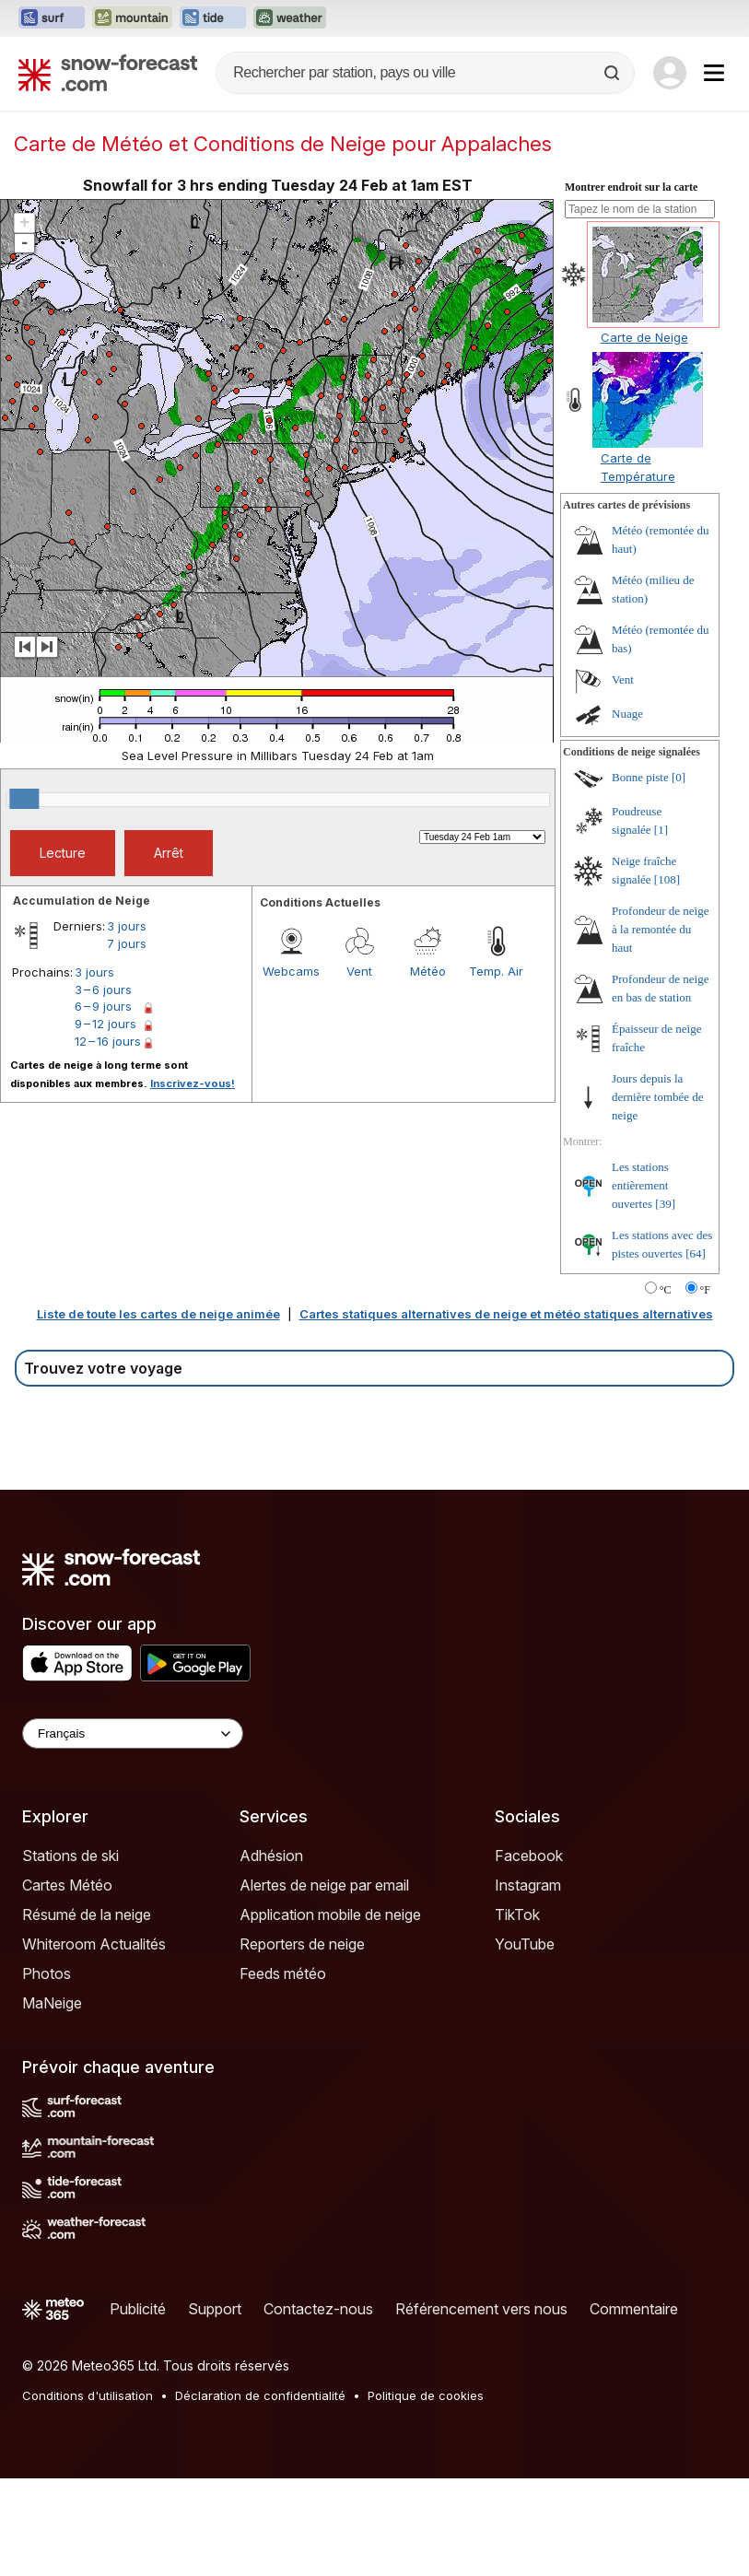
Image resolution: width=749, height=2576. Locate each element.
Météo (428, 1068)
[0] (678, 875)
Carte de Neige (644, 434)
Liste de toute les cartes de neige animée (158, 1411)
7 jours (126, 1041)
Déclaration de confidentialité (260, 2493)
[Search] (613, 73)
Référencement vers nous (481, 2406)
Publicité (138, 2406)
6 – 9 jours (103, 1103)
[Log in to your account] (669, 72)
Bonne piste (640, 875)
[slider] (24, 896)
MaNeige (52, 2100)
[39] (665, 1301)
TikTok (517, 2012)
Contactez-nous (318, 2406)
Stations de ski (70, 1953)
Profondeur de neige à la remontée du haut (660, 1026)
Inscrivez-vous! (192, 1181)
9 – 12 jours (105, 1121)
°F (705, 1387)
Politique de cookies (426, 2493)
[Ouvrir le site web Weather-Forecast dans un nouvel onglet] (289, 18)
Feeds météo (283, 2071)
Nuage (627, 811)
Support (214, 2406)
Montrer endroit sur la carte (631, 284)
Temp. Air (496, 1068)
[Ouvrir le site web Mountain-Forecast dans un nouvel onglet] (132, 18)
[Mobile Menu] (714, 72)
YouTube (525, 2041)
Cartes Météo (67, 1982)
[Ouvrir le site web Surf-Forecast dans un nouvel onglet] (51, 18)
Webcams (291, 1068)
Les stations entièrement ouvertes (640, 1283)
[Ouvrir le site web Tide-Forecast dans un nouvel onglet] (213, 18)
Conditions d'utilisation (87, 2493)
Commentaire (634, 2406)
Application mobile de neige (330, 2012)
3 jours (126, 1023)
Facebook (529, 1953)
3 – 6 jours (103, 1087)
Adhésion (271, 1953)
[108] (667, 977)
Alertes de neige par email (324, 1982)
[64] (695, 1351)
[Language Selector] (132, 1831)
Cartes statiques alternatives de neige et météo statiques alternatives (506, 1411)
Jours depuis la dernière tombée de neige (658, 1194)
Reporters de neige (302, 2041)
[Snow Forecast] (107, 72)
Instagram (528, 1982)
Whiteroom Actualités (94, 2041)
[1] (661, 927)
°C (666, 1387)
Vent (359, 1068)
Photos (46, 2071)
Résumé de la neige (86, 2012)
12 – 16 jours (108, 1138)
